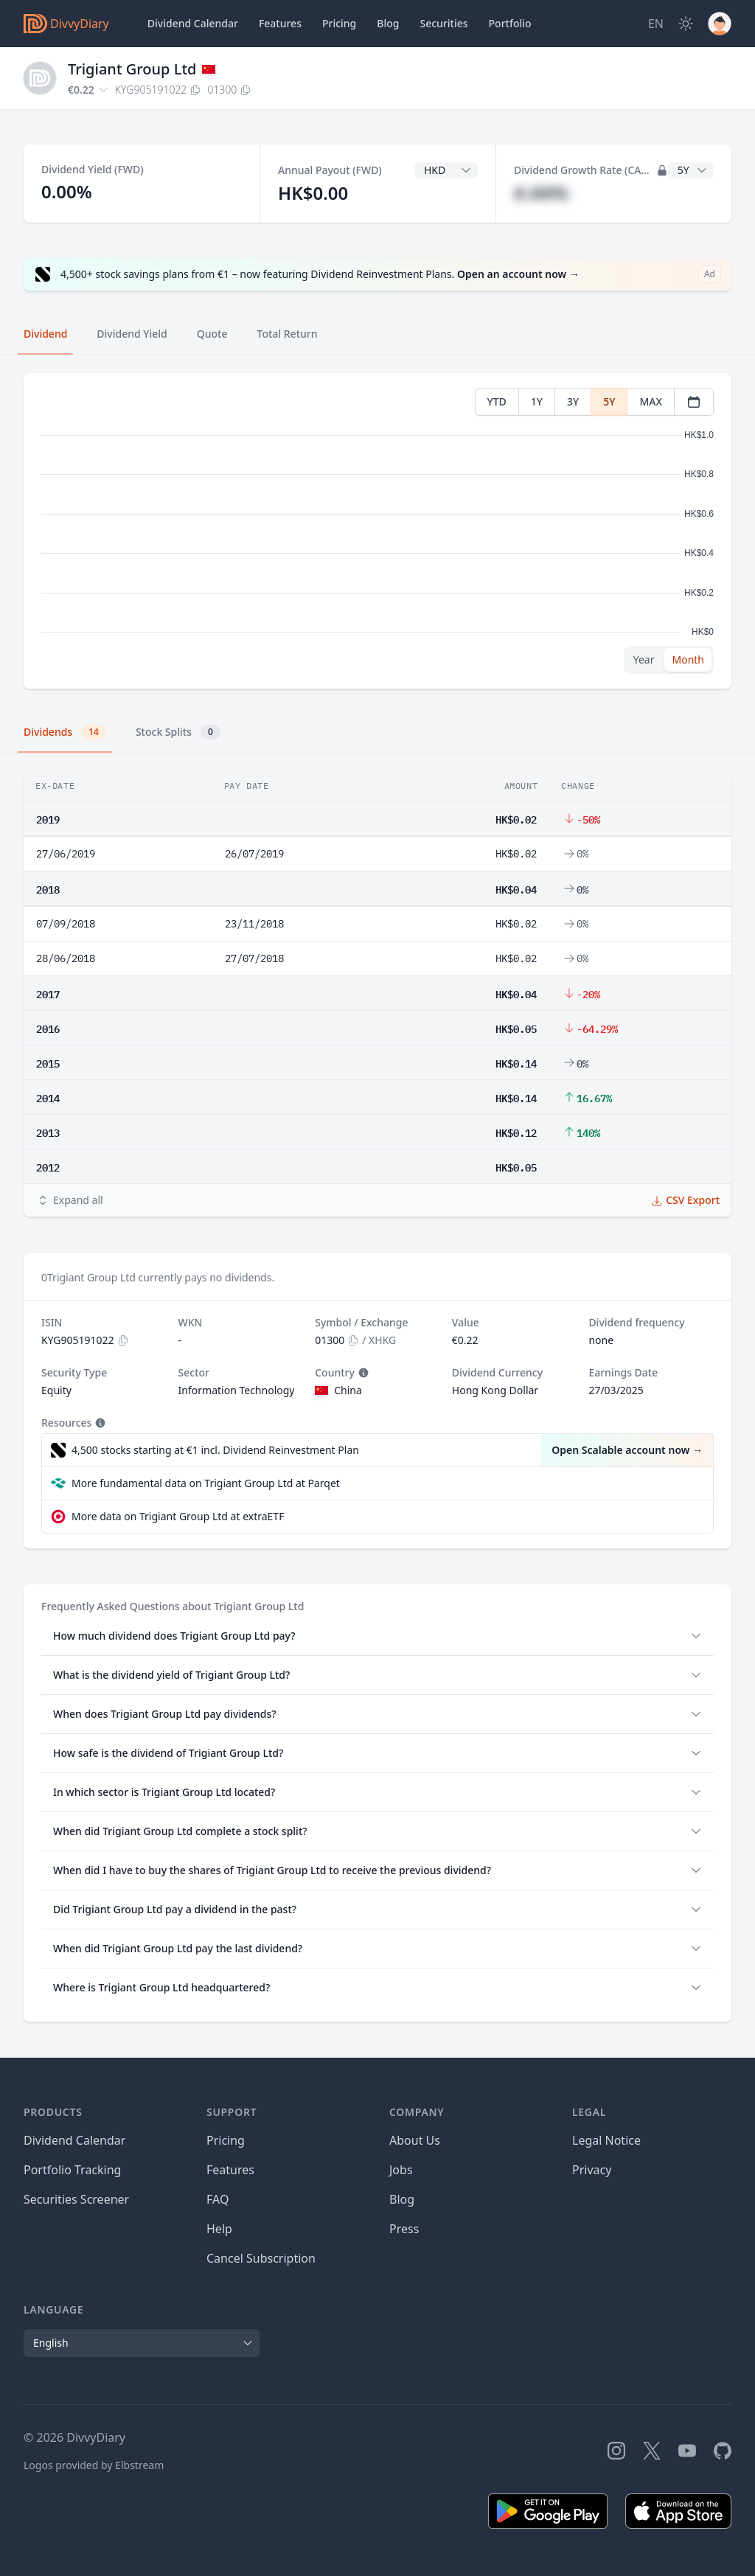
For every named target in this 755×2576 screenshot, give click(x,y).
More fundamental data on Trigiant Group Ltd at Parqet (206, 1483)
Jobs (401, 2170)
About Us (414, 2140)
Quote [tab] (212, 334)
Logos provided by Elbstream (94, 2465)
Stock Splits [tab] (178, 732)
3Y (573, 401)
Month (688, 659)
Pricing (339, 23)
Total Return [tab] (287, 334)
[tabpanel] (377, 531)
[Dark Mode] (685, 23)
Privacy (591, 2170)
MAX (650, 401)
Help (219, 2229)
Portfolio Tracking (72, 2170)
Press (404, 2229)
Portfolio (510, 23)
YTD (497, 401)
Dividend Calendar (192, 23)
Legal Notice (606, 2140)
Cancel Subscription (261, 2258)
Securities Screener (76, 2199)
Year (644, 659)
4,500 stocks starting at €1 (215, 1450)
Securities (443, 23)
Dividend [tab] (45, 334)
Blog (401, 2199)
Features (280, 23)
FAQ (217, 2199)
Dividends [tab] (65, 732)
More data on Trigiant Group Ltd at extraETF (178, 1516)
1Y (537, 401)
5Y (609, 401)
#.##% (541, 193)
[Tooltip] (362, 1373)
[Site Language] (655, 23)
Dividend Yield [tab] (132, 334)
